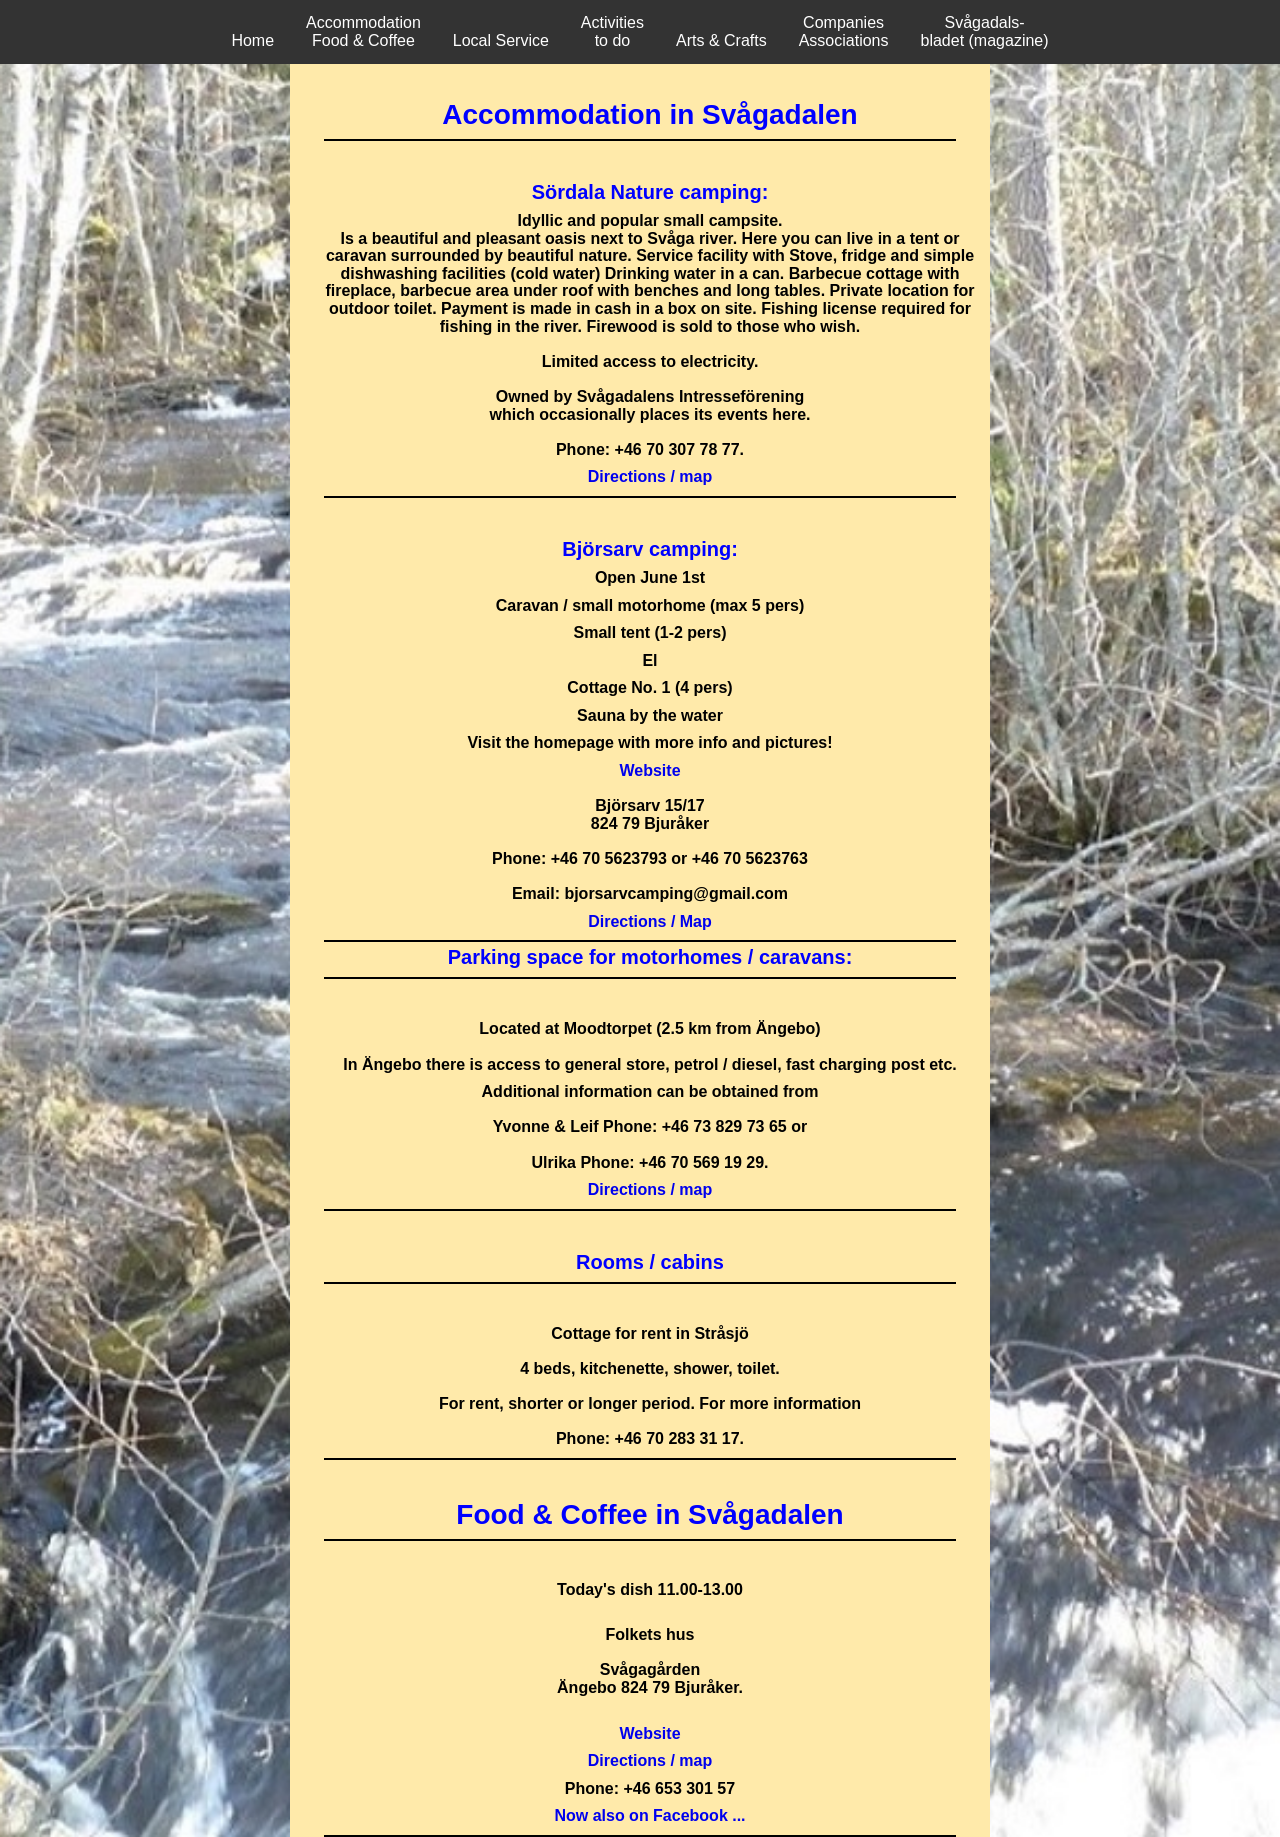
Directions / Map (650, 921)
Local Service (501, 40)
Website (649, 770)
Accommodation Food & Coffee (363, 31)
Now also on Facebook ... (649, 1815)
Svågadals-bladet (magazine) (985, 31)
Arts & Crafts (721, 40)
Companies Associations (844, 31)
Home (252, 40)
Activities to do (612, 31)
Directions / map (650, 476)
